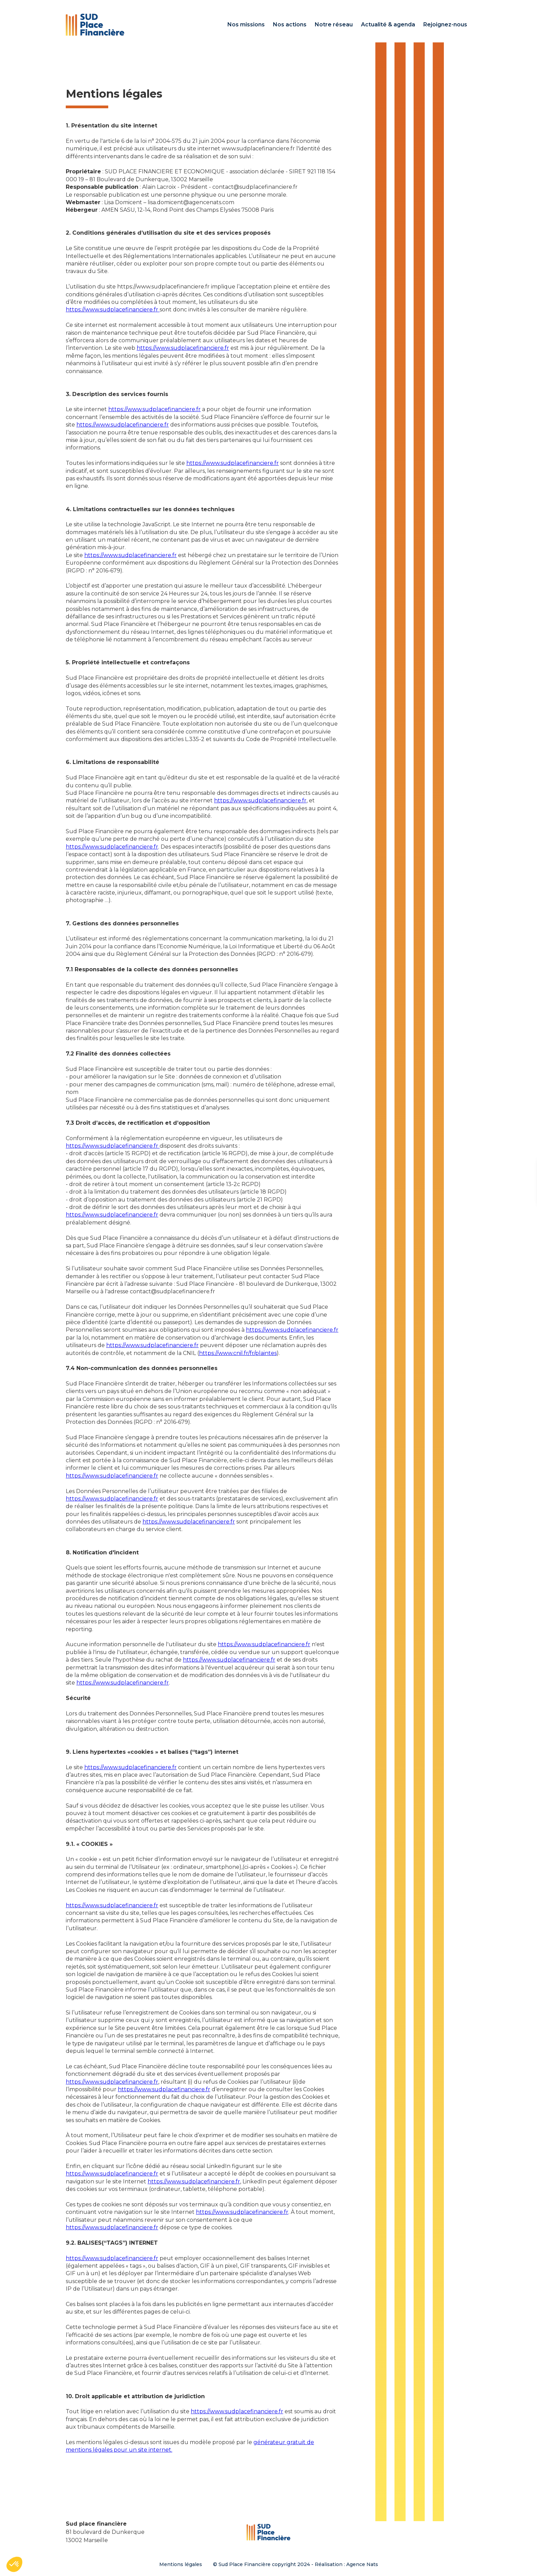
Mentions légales (180, 2564)
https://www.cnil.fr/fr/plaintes (238, 1353)
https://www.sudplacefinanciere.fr (113, 309)
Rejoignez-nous (445, 24)
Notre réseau (334, 24)
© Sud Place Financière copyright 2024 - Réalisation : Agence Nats (295, 2564)
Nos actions (290, 24)
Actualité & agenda (388, 24)
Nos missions (246, 24)
